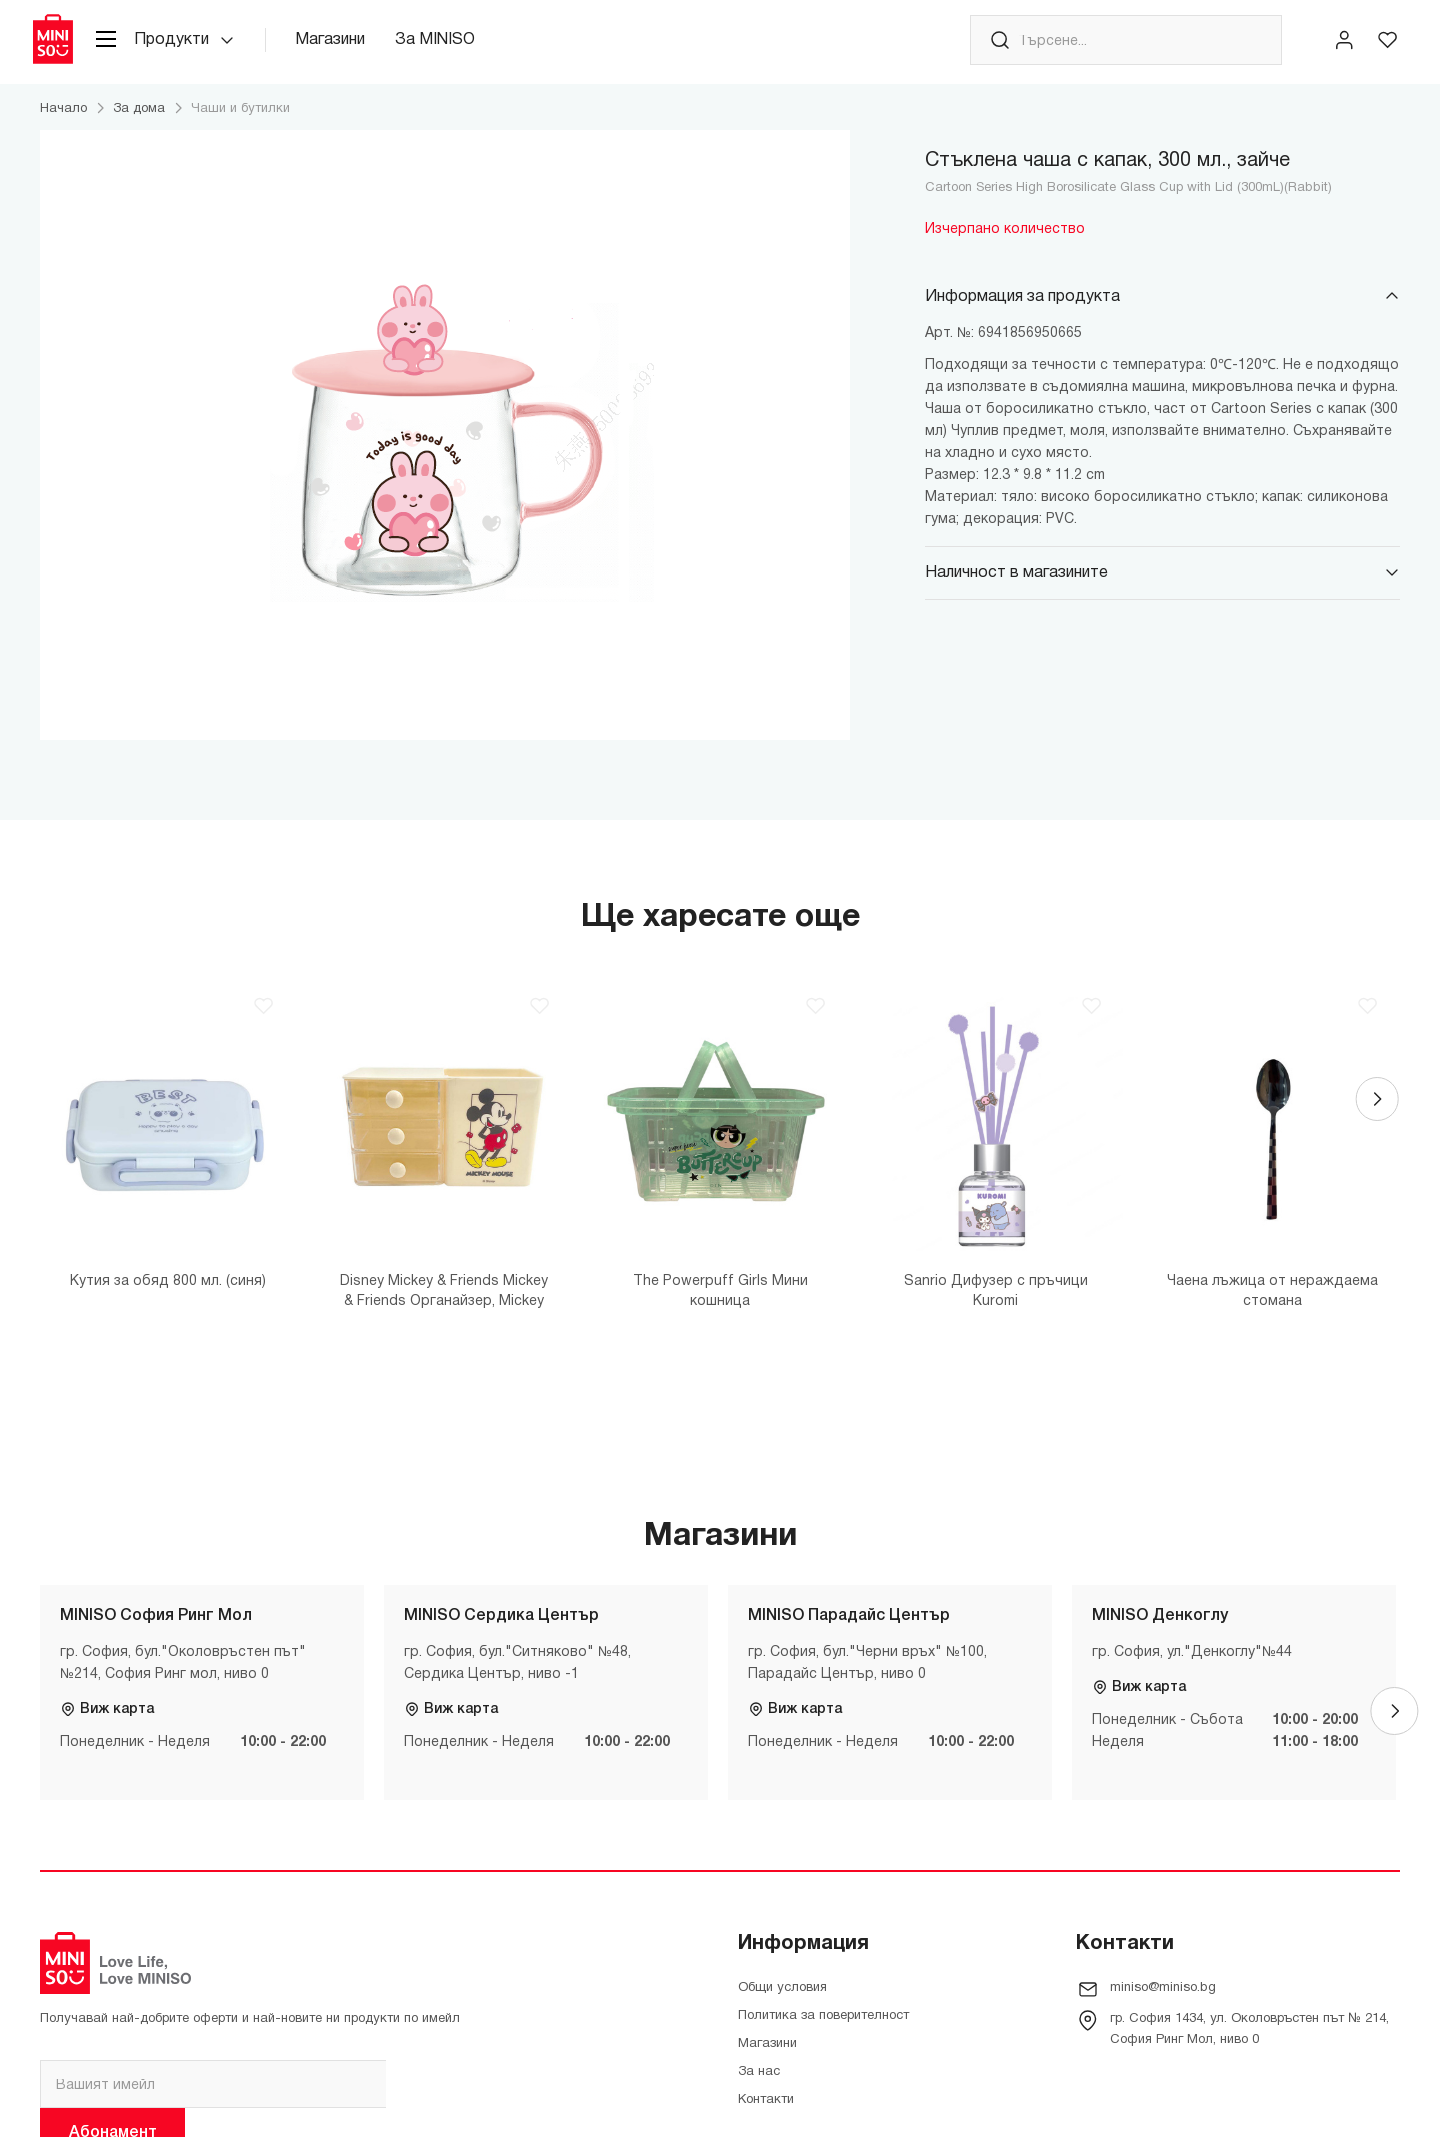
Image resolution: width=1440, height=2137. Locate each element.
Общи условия (782, 2004)
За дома (139, 125)
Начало (63, 125)
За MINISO (459, 49)
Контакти (766, 2116)
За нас (759, 2088)
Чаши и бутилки (240, 125)
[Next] (1376, 1122)
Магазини (354, 49)
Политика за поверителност (823, 2032)
